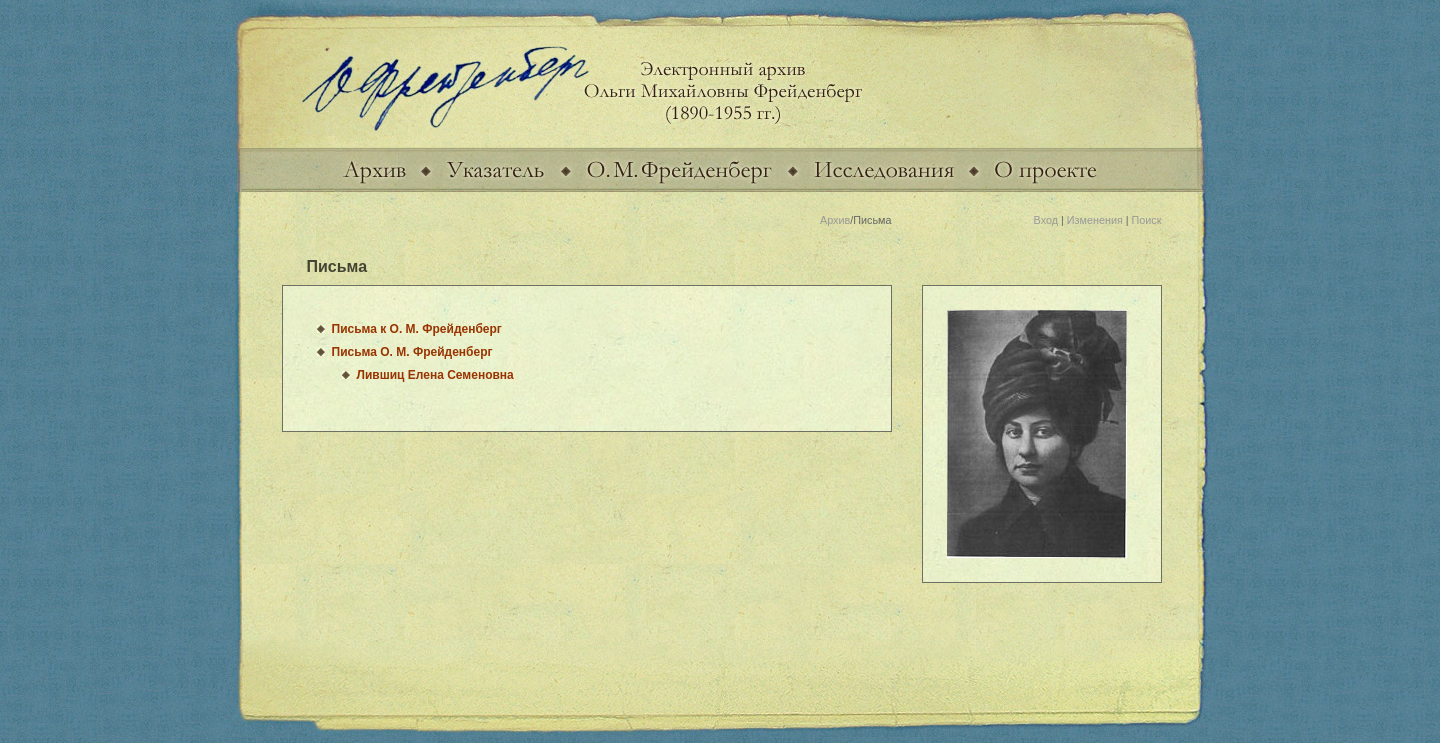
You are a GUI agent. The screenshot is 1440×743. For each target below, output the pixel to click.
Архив (835, 220)
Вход (1046, 220)
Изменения (1095, 220)
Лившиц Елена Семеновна (435, 375)
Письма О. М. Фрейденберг (412, 352)
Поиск (1147, 220)
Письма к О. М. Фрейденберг (417, 329)
